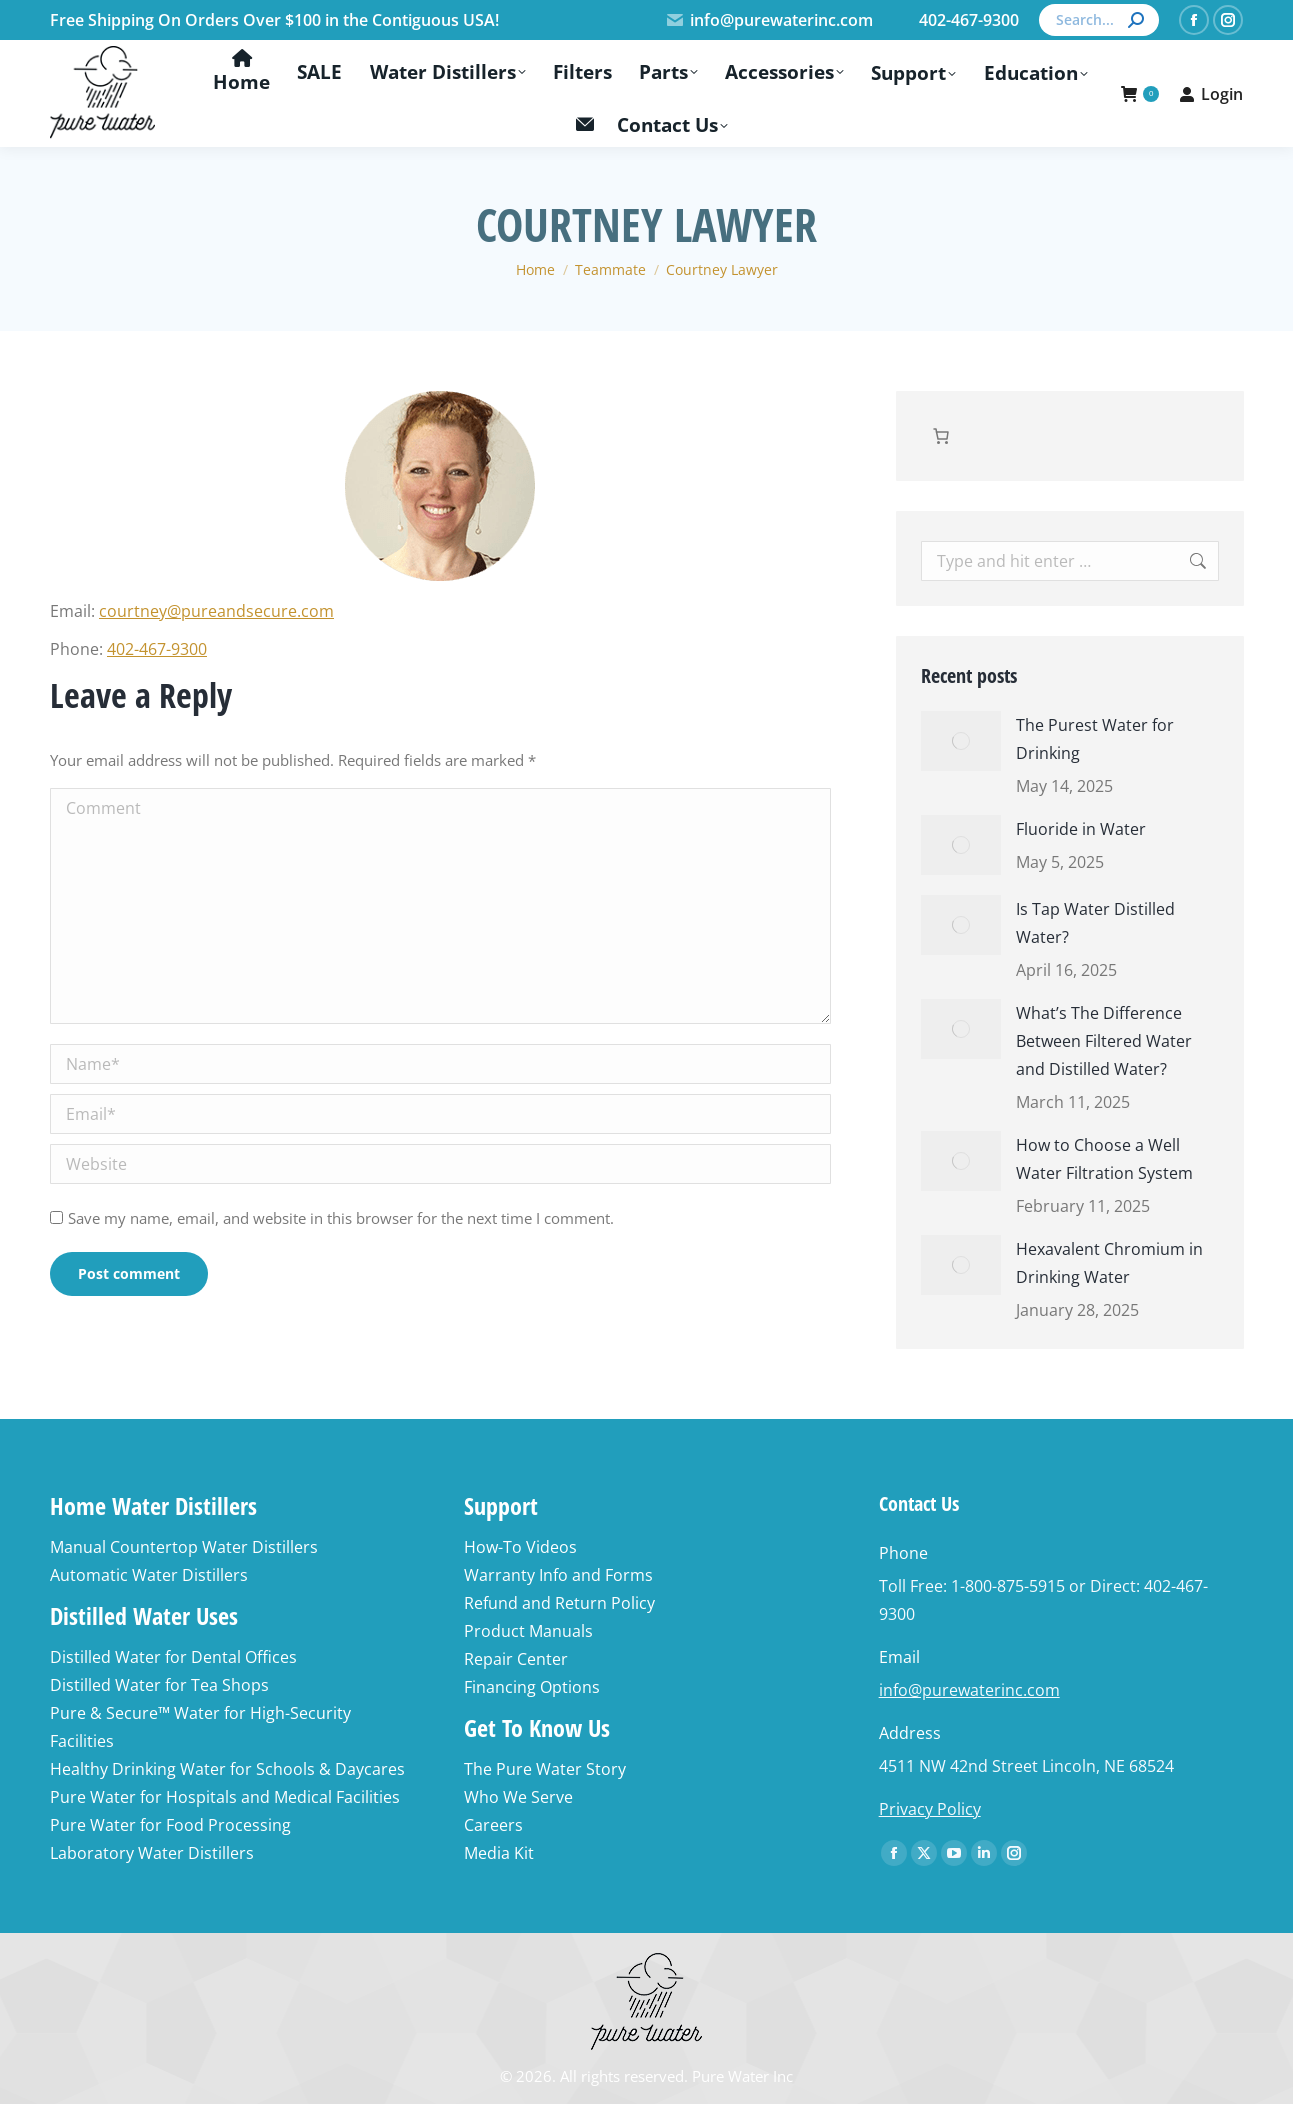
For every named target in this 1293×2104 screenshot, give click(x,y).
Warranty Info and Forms (558, 1575)
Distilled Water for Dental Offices (173, 1657)
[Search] (1099, 20)
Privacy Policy (930, 1809)
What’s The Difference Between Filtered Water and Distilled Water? (1104, 1041)
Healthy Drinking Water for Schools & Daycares (227, 1769)
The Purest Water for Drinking (1095, 739)
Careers (493, 1825)
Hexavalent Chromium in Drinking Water (1109, 1263)
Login (1211, 94)
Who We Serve (518, 1797)
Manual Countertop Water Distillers (184, 1547)
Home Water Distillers (153, 1505)
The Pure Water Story (545, 1769)
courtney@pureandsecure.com (216, 611)
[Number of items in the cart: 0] (941, 436)
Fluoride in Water (1081, 829)
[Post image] (961, 741)
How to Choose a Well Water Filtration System (1104, 1159)
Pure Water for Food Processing (170, 1825)
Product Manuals (528, 1631)
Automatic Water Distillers (149, 1575)
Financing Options (532, 1687)
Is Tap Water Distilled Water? (1095, 923)
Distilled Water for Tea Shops (159, 1685)
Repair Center (516, 1659)
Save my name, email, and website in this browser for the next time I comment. (341, 1218)
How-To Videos (520, 1547)
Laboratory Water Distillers (152, 1853)
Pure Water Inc (742, 2076)
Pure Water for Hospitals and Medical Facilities (225, 1797)
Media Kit (499, 1853)
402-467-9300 (157, 649)
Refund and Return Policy (559, 1603)
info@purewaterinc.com (769, 20)
